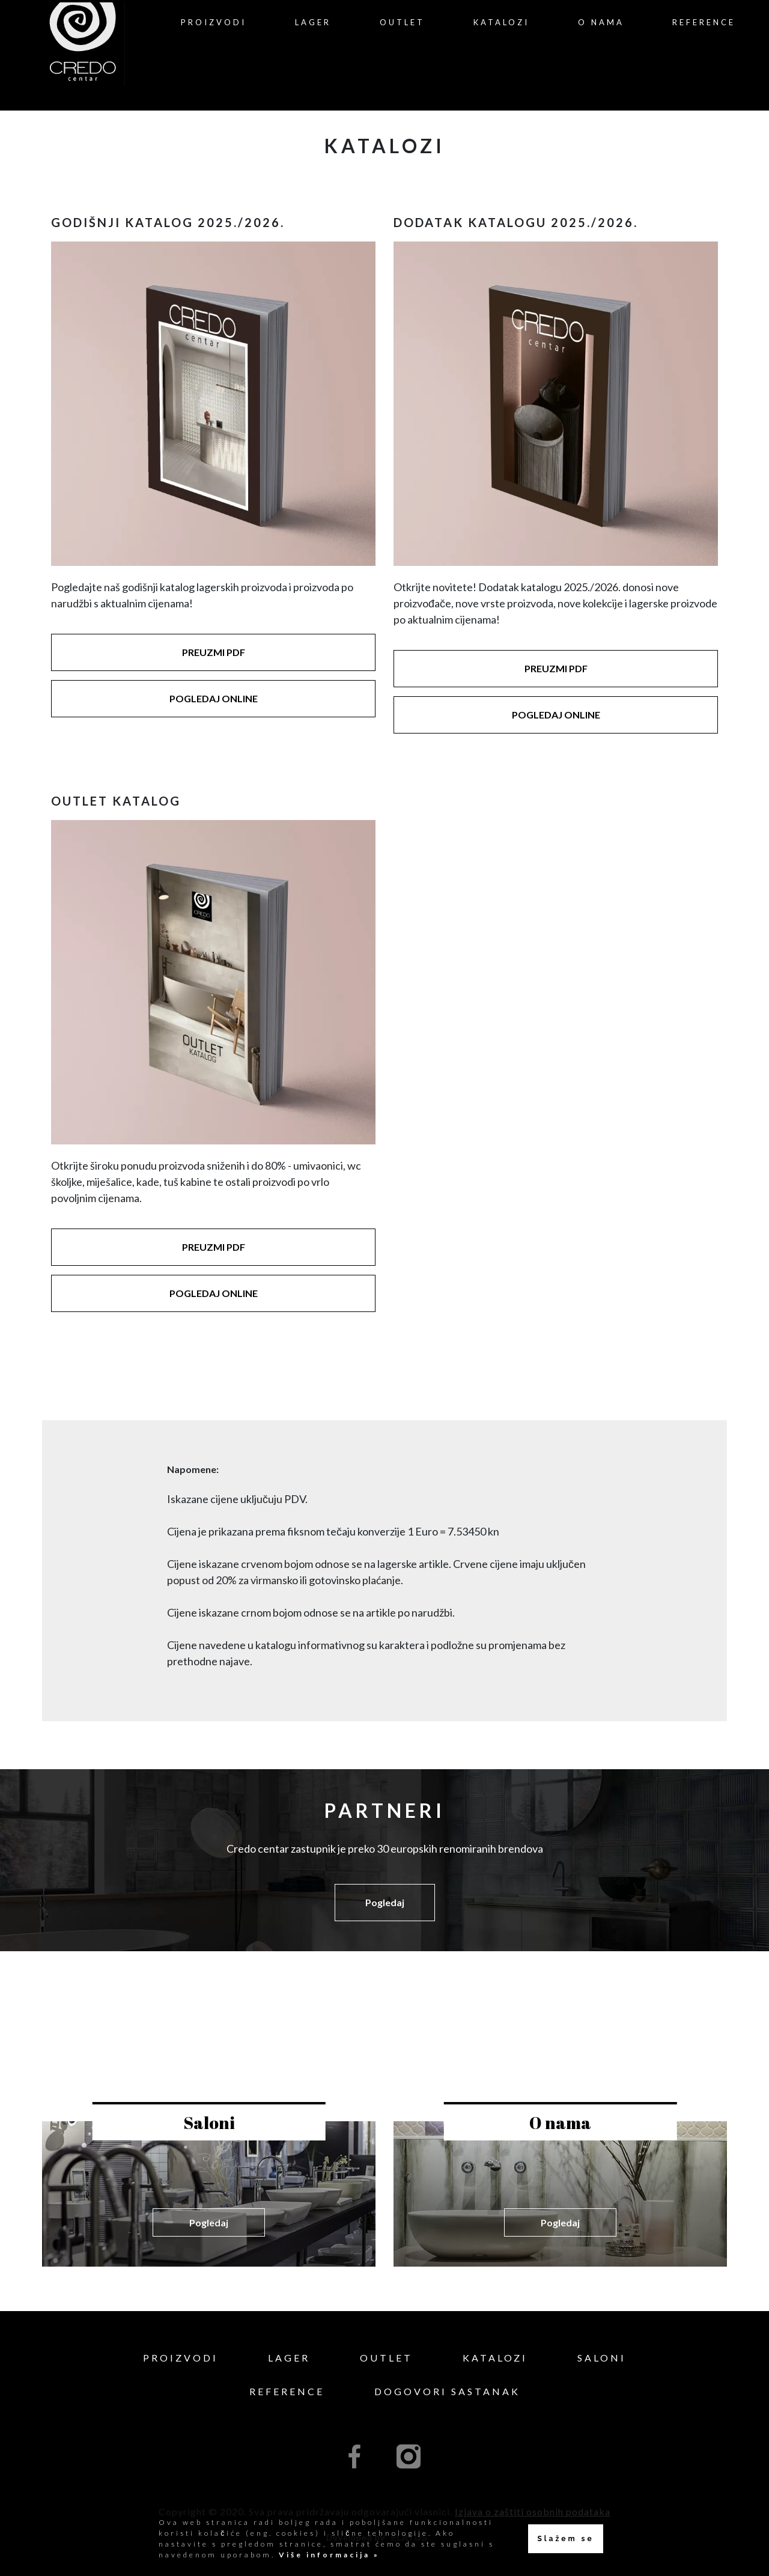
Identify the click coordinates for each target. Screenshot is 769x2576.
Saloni (601, 2357)
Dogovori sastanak (447, 2391)
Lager (313, 22)
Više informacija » (327, 2554)
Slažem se (565, 2539)
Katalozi (501, 22)
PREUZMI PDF (213, 652)
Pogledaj (384, 1902)
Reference (703, 22)
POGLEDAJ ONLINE (213, 698)
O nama (601, 22)
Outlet (402, 22)
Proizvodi (213, 22)
